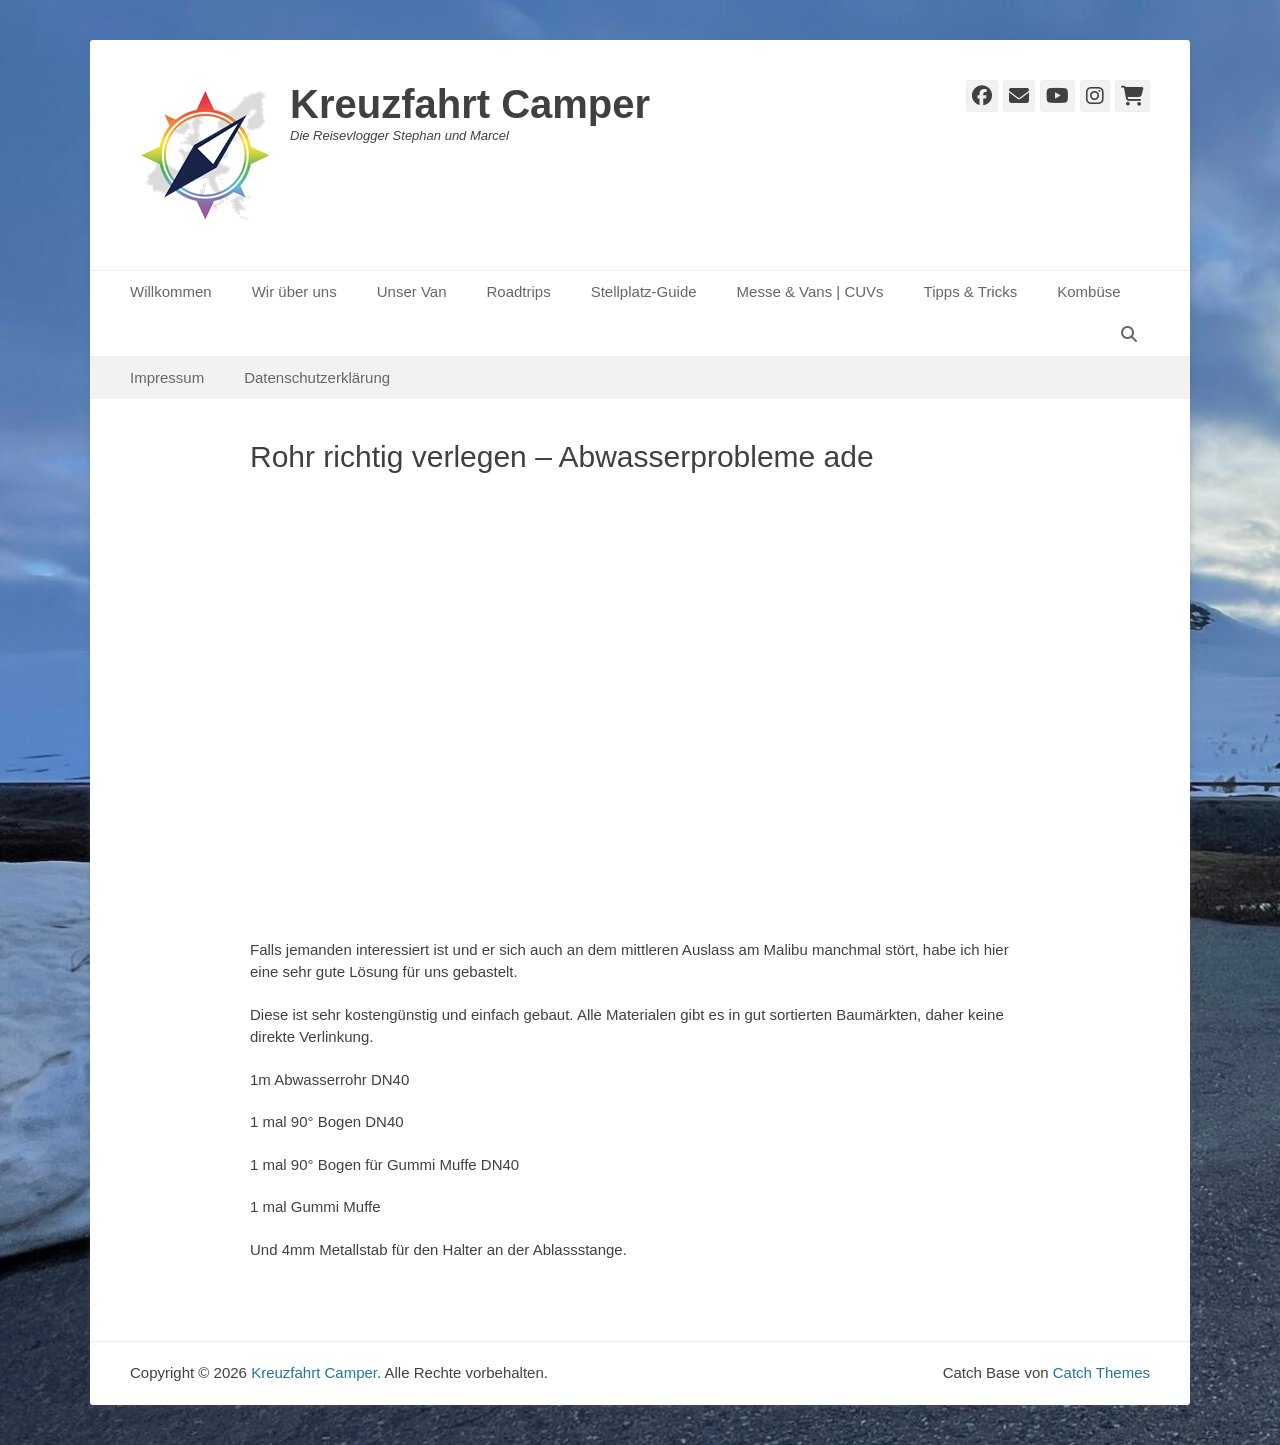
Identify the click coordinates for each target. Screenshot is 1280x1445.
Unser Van (412, 291)
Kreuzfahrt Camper (470, 104)
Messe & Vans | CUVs (810, 291)
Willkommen (171, 291)
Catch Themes (1101, 1372)
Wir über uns (294, 291)
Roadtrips (518, 291)
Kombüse (1088, 291)
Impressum (167, 377)
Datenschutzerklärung (317, 377)
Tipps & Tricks (971, 291)
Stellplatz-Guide (644, 291)
